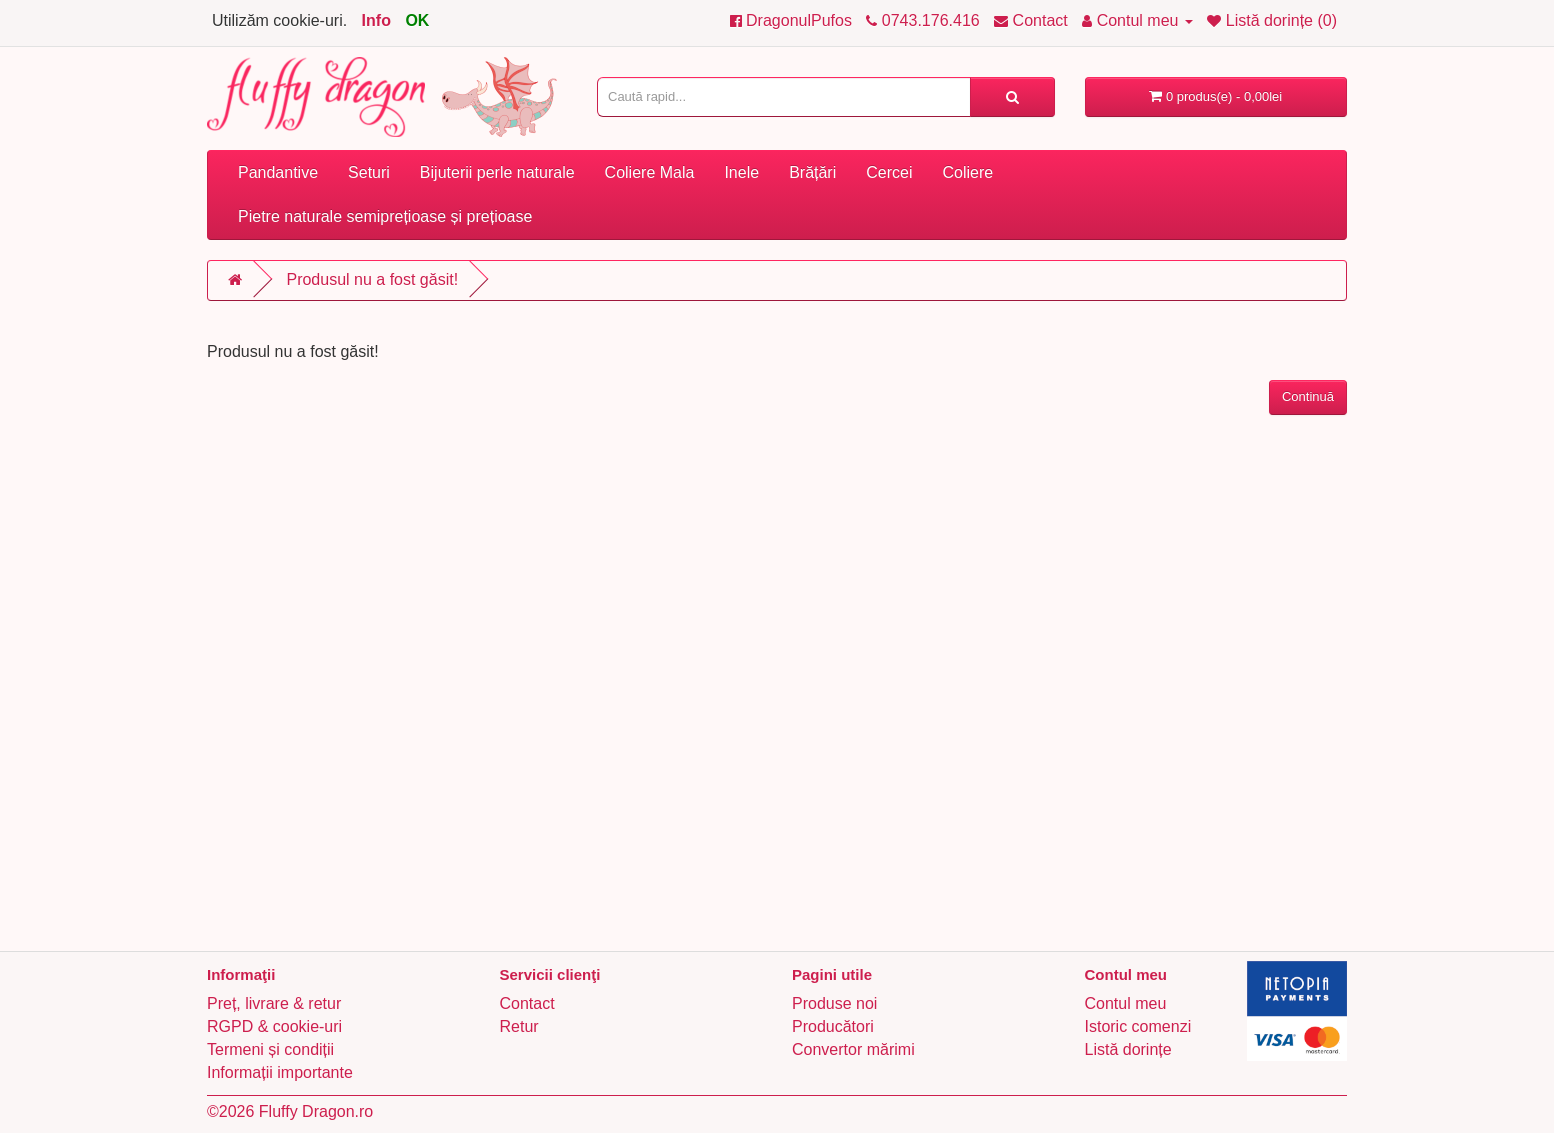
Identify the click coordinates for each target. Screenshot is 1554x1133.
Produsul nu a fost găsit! (372, 279)
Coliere (967, 172)
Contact (527, 1003)
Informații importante (280, 1072)
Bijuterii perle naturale (497, 172)
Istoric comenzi (1138, 1026)
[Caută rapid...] (1012, 97)
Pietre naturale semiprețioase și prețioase (385, 216)
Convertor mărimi (853, 1049)
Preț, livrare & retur (274, 1003)
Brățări (812, 172)
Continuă (1308, 396)
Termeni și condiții (270, 1049)
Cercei (889, 172)
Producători (833, 1026)
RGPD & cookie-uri (274, 1026)
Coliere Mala (650, 172)
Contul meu (1126, 1003)
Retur (519, 1026)
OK (417, 20)
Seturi (369, 172)
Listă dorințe (1128, 1049)
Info (376, 20)
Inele (741, 172)
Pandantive (278, 172)
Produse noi (834, 1003)
